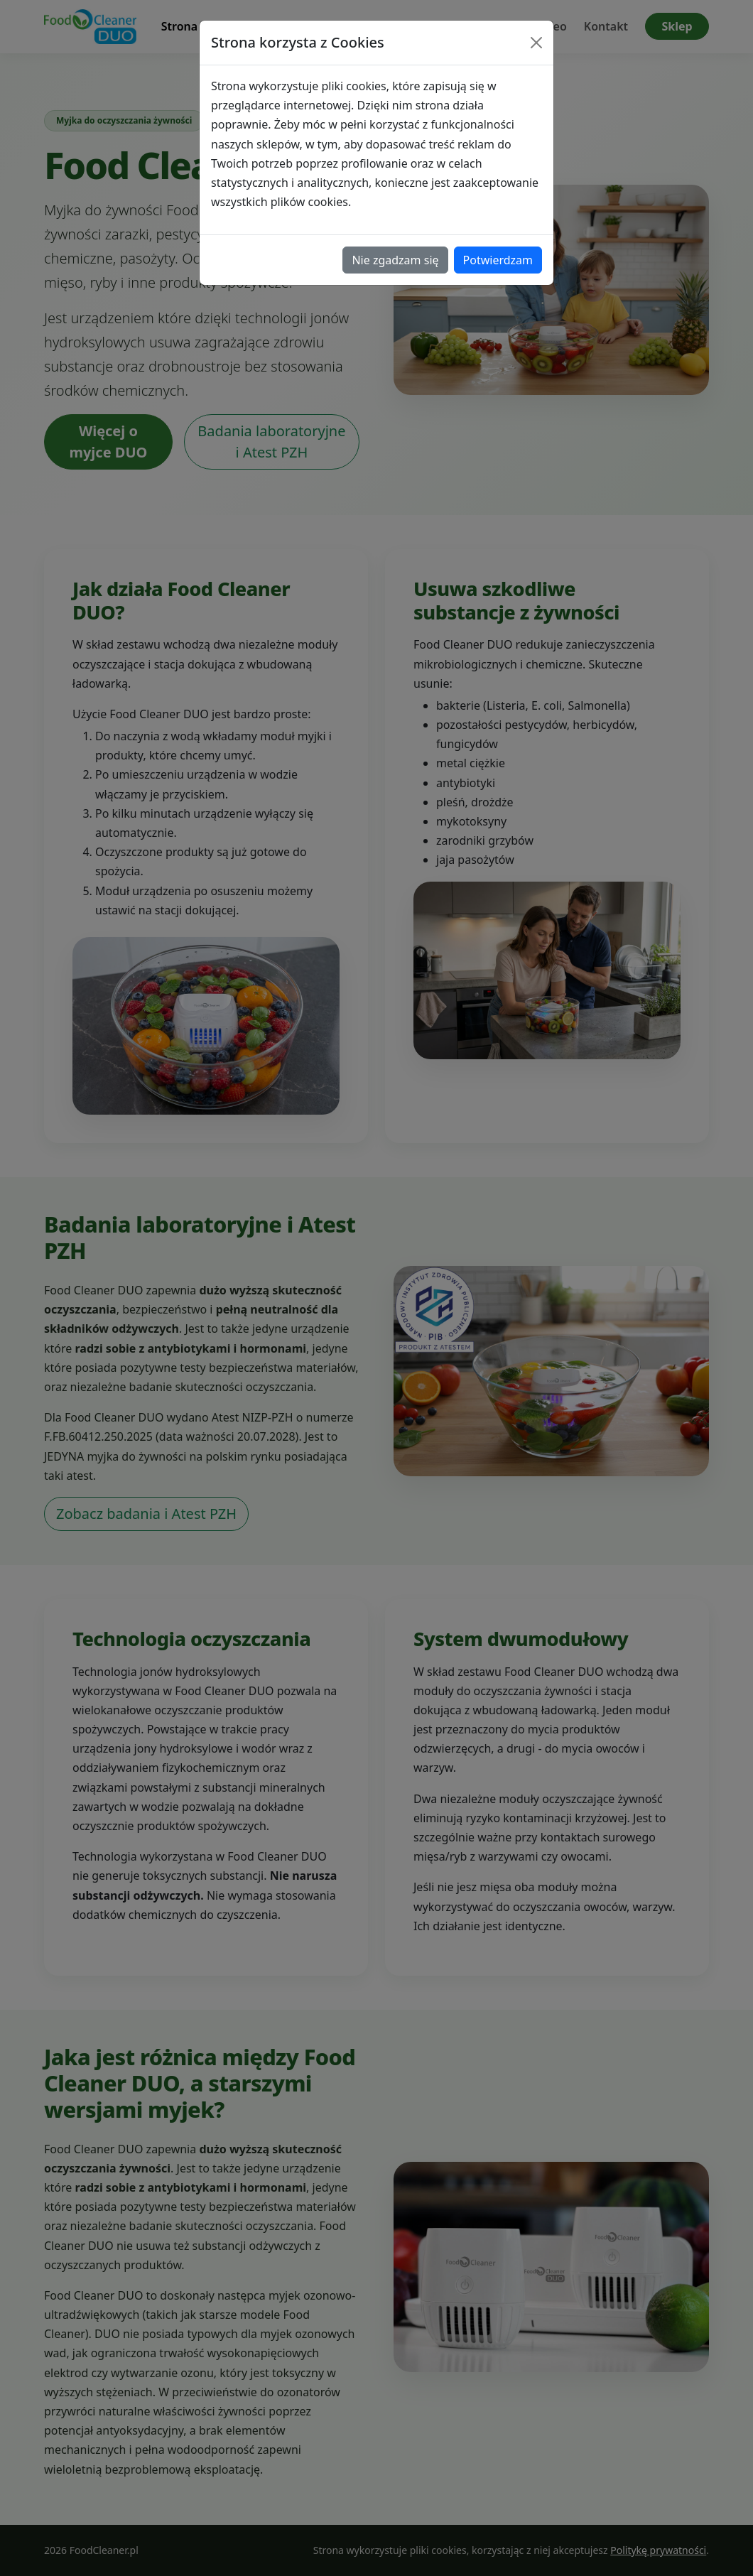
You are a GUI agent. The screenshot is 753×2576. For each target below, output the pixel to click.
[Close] (536, 42)
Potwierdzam (498, 260)
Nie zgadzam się (395, 260)
